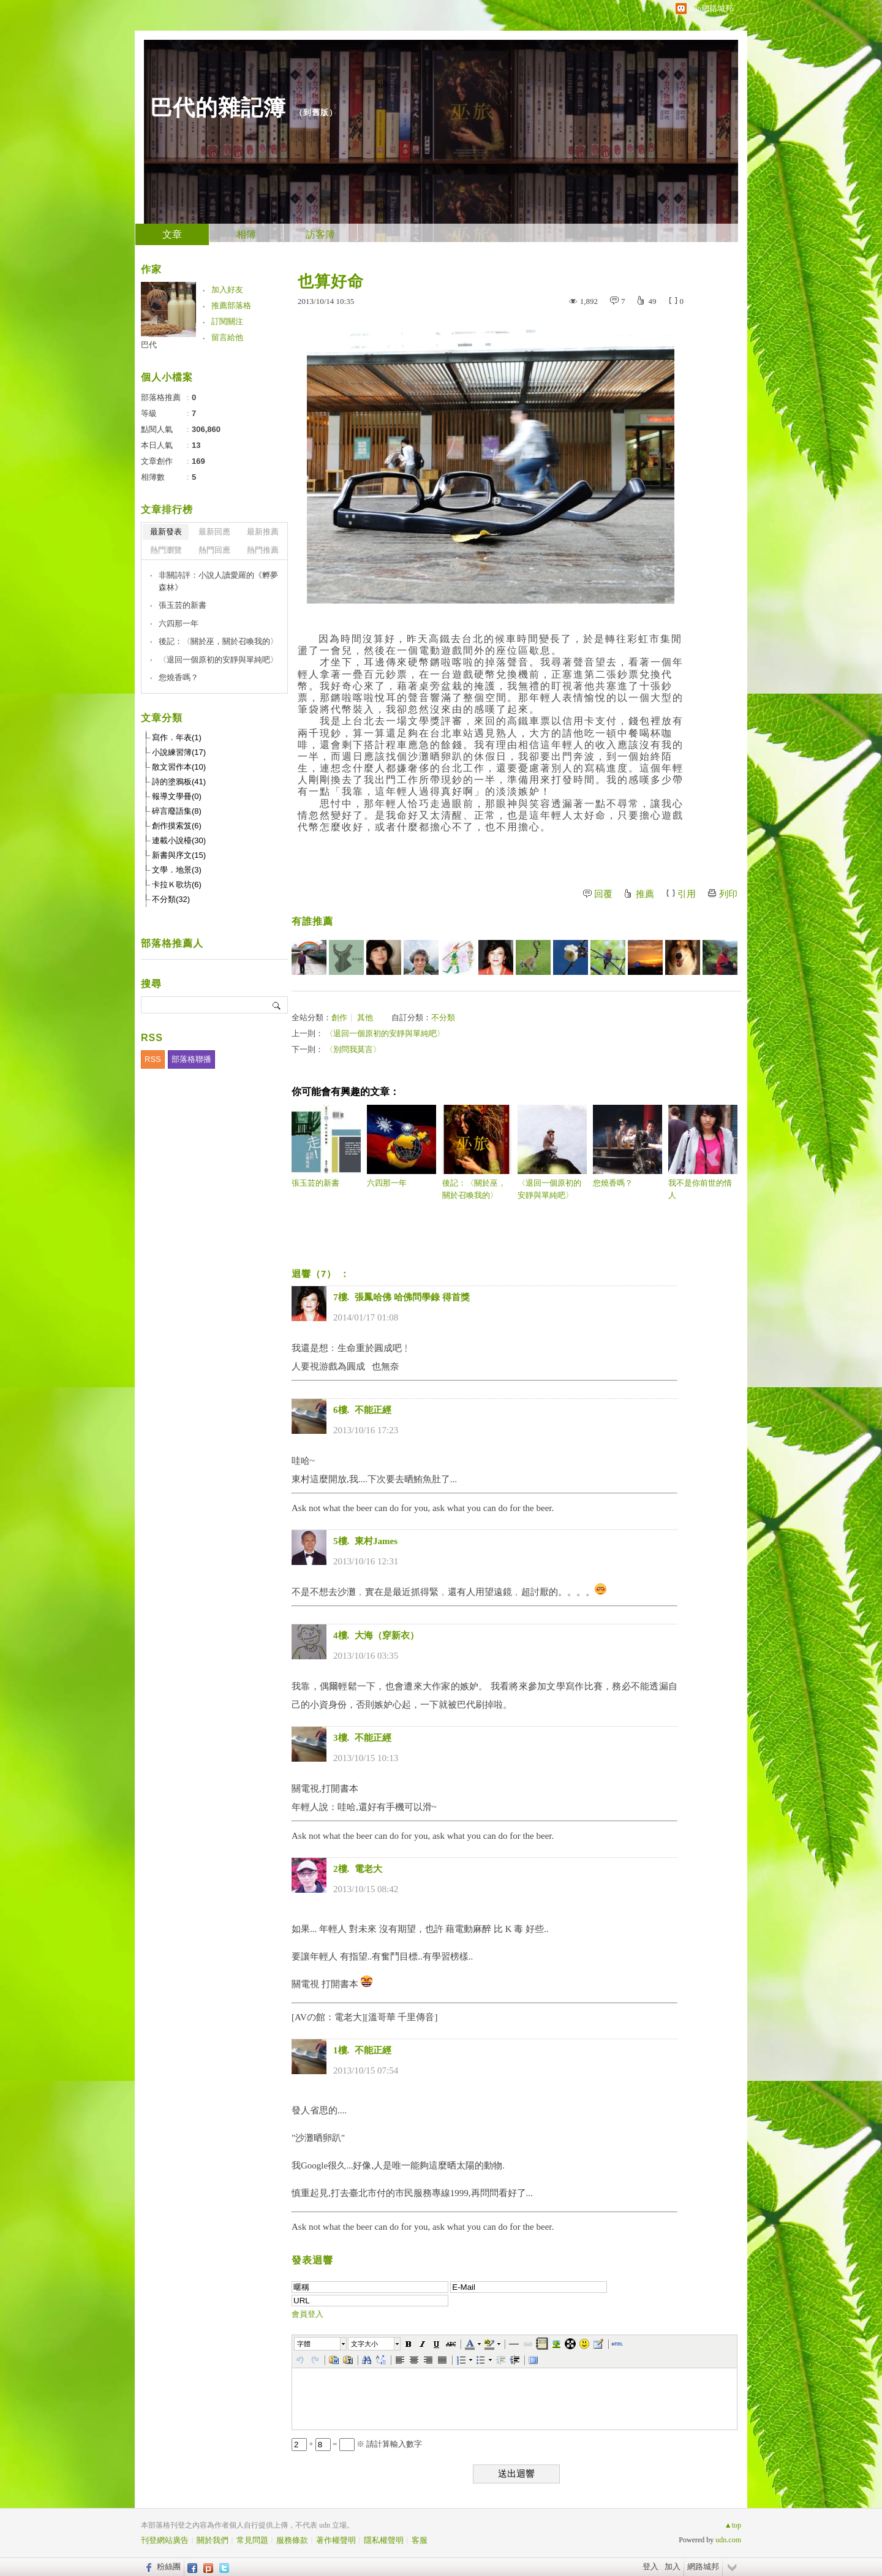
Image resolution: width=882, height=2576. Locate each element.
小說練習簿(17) (179, 752)
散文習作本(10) (179, 766)
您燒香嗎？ (627, 1146)
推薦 (645, 894)
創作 (339, 1017)
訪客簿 (320, 234)
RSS (153, 1059)
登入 (650, 2566)
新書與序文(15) (179, 855)
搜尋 (277, 1004)
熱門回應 (214, 550)
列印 (728, 894)
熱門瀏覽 (166, 550)
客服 (420, 2540)
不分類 (443, 1017)
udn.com (728, 2540)
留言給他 (227, 337)
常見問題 (252, 2540)
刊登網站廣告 (165, 2540)
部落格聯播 (191, 1059)
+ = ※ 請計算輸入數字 (357, 2444)
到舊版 (316, 112)
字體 (304, 2343)
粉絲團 (169, 2566)
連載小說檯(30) (179, 840)
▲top (733, 2525)
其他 (365, 1017)
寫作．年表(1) (177, 737)
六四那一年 (401, 1146)
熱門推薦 (263, 550)
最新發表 (166, 531)
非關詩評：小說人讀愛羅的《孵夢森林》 (218, 581)
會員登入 (307, 2314)
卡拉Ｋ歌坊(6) (177, 884)
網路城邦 (703, 2566)
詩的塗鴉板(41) (179, 781)
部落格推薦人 (172, 943)
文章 (172, 234)
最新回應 (214, 531)
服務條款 (292, 2540)
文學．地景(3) (177, 869)
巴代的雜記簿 (218, 107)
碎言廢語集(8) (177, 811)
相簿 (246, 234)
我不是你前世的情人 (702, 1152)
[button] (321, 2344)
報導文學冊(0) (177, 796)
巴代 (153, 344)
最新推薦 (263, 531)
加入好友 (227, 289)
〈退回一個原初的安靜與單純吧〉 (385, 1033)
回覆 (603, 894)
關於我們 (212, 2540)
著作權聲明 (336, 2540)
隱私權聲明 (384, 2540)
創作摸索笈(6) (177, 825)
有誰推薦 (312, 921)
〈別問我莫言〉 (353, 1049)
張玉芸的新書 (326, 1146)
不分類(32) (171, 899)
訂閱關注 (227, 321)
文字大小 (364, 2343)
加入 (672, 2566)
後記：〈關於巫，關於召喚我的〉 (476, 1152)
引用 (686, 894)
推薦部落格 (231, 305)
